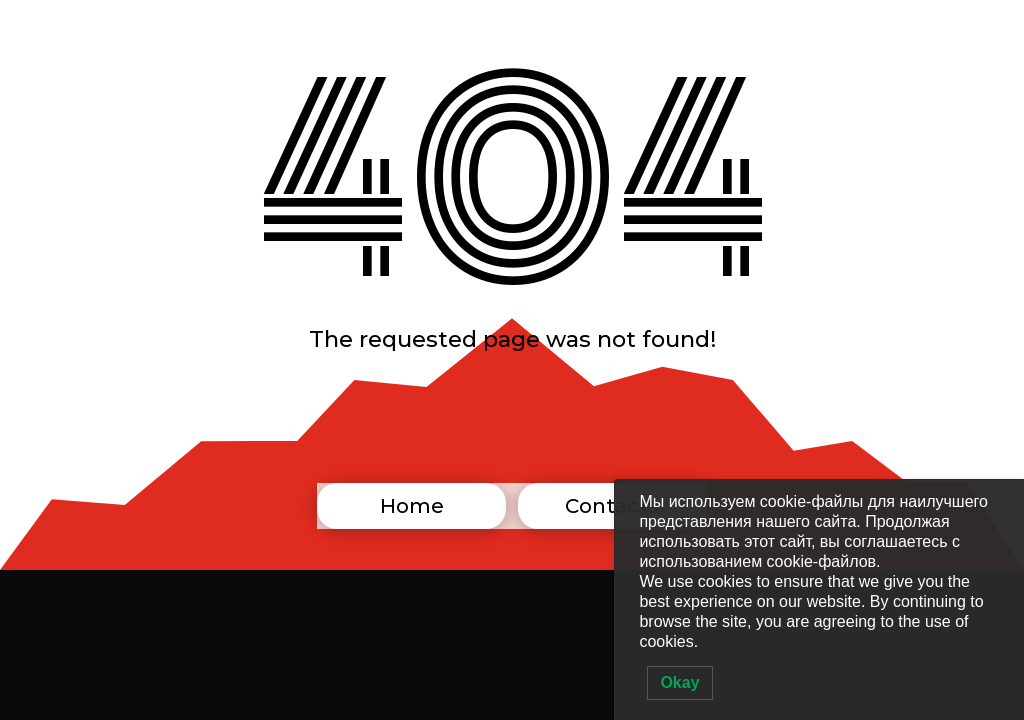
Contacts (612, 506)
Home (412, 506)
